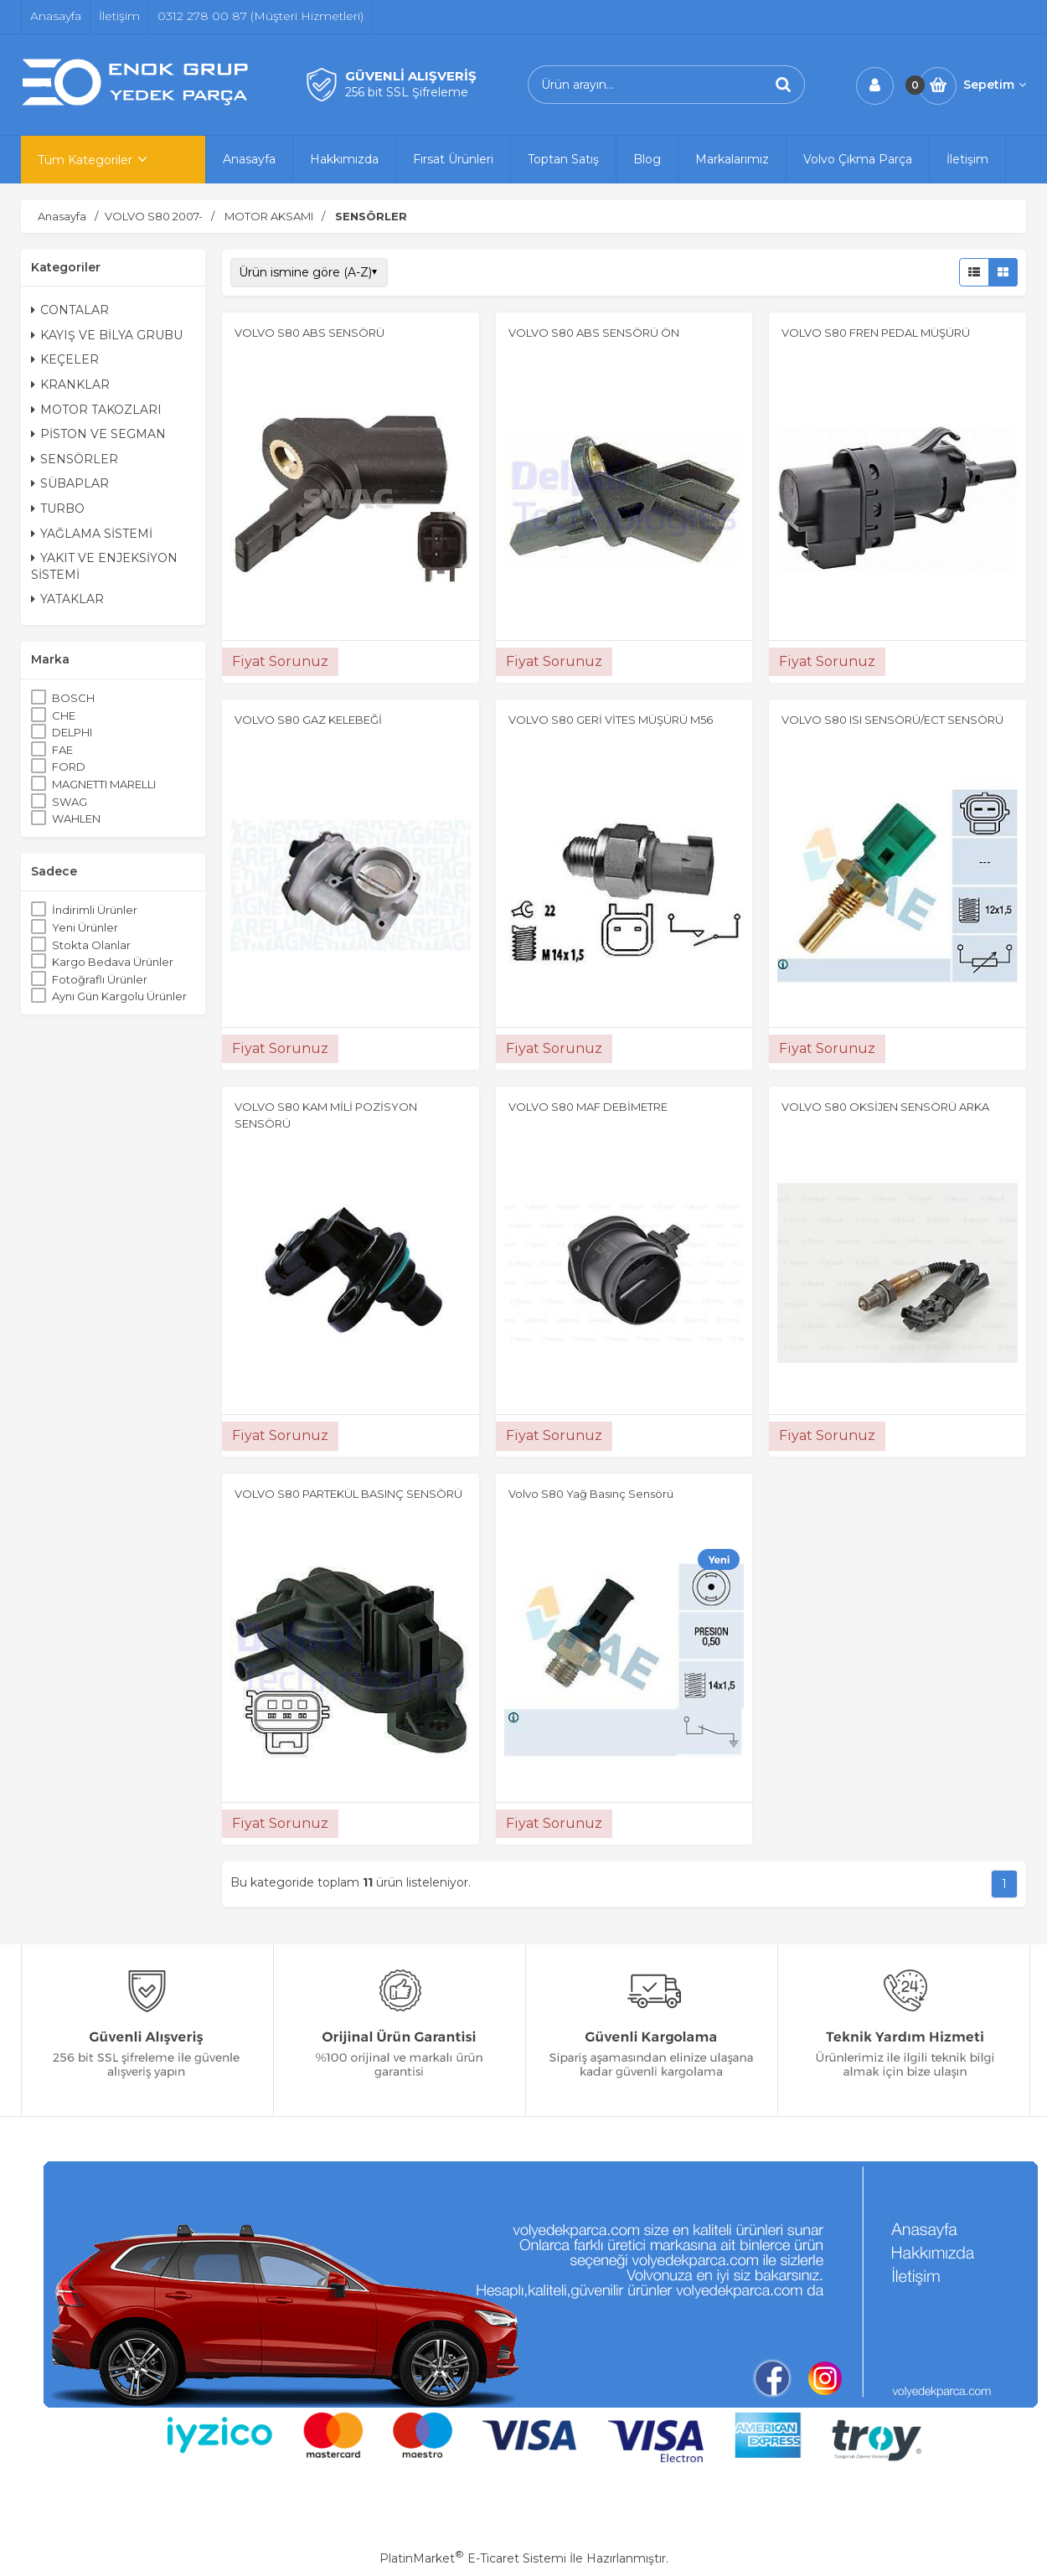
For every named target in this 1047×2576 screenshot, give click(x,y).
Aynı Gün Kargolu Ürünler (119, 996)
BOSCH (73, 698)
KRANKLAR (70, 384)
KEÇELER (65, 359)
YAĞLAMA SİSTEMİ (91, 533)
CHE (63, 715)
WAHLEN (76, 818)
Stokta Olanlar (91, 945)
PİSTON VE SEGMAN (98, 433)
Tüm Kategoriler (85, 160)
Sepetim (994, 84)
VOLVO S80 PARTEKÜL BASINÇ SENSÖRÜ (348, 1493)
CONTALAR (70, 309)
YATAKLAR (67, 599)
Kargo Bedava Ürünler (112, 961)
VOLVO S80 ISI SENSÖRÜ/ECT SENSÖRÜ (892, 719)
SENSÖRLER (74, 459)
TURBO (58, 508)
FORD (68, 766)
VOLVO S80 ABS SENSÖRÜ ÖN (593, 332)
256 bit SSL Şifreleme (406, 92)
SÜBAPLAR (70, 483)
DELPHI (72, 732)
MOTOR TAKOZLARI (96, 409)
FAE (62, 749)
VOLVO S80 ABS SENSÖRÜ (309, 332)
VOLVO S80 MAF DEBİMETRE (588, 1106)
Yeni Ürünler (85, 927)
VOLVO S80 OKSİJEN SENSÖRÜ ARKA (885, 1106)
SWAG (69, 801)
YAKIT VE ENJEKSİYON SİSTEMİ (104, 566)
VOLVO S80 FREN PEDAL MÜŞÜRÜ (875, 332)
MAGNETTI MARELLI (104, 784)
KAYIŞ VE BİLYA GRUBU (107, 335)
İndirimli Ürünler (94, 909)
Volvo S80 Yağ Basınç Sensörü (590, 1493)
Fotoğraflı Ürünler (99, 979)
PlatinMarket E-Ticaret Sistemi (472, 2558)
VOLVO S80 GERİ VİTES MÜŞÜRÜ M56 (610, 719)
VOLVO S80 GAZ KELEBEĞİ (308, 719)
